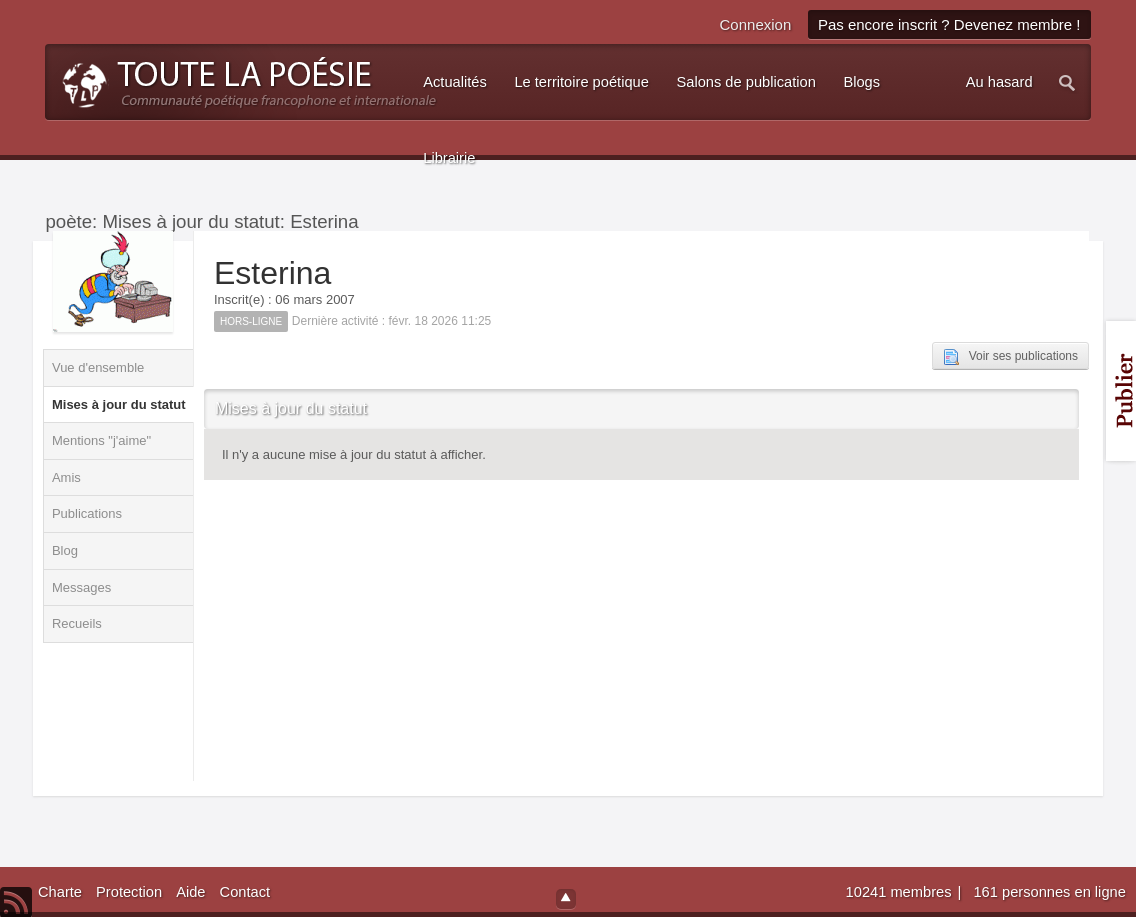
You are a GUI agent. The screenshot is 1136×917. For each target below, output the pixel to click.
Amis (66, 477)
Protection (129, 892)
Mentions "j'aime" (101, 440)
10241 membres (901, 892)
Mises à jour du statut (119, 404)
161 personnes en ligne (1049, 892)
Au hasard (999, 82)
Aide (190, 892)
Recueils (77, 623)
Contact (245, 892)
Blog (65, 550)
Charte (60, 892)
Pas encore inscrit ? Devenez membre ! (949, 24)
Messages (81, 587)
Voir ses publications (1010, 357)
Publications (87, 513)
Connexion (756, 24)
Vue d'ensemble (98, 367)
